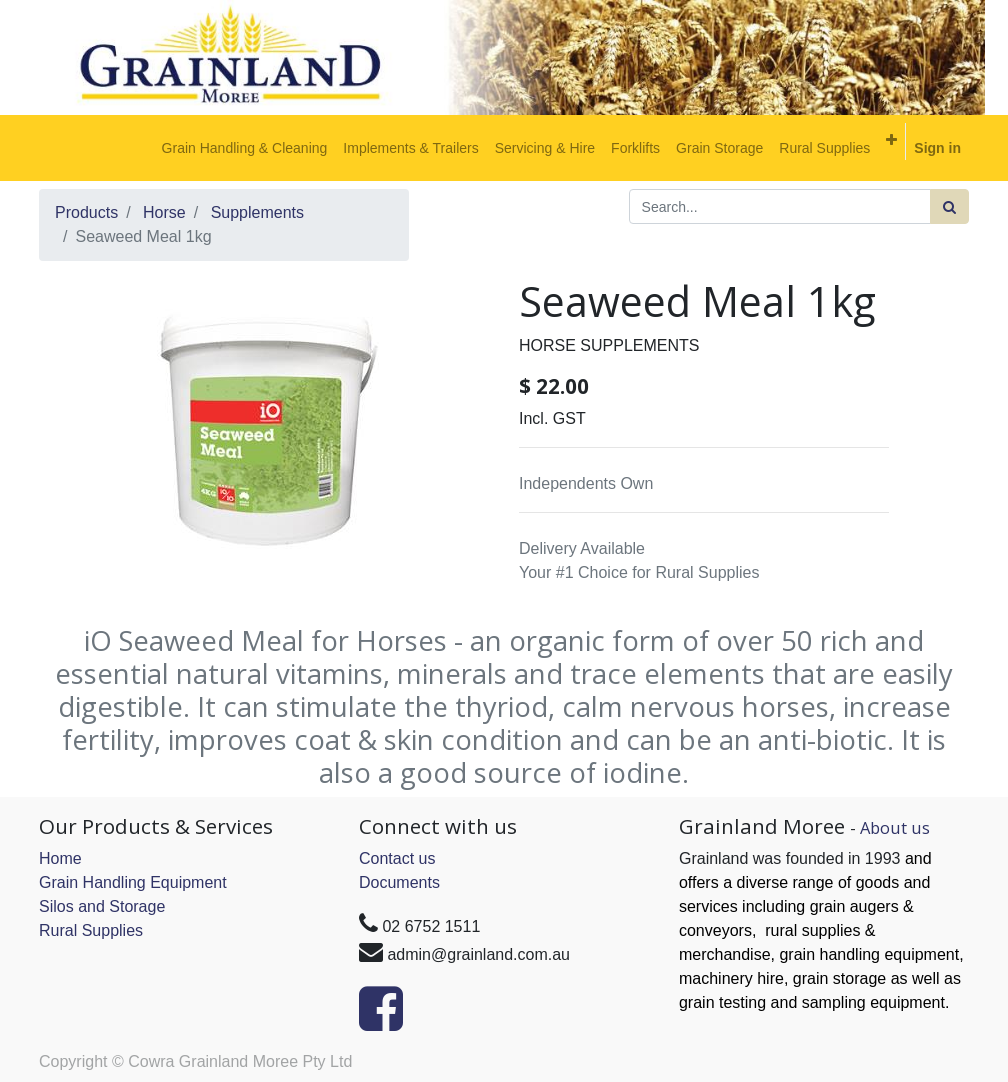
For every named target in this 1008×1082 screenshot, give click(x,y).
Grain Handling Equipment (133, 882)
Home (60, 858)
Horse (164, 212)
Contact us (397, 858)
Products (86, 212)
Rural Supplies (91, 930)
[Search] (949, 206)
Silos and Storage (102, 906)
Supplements (257, 212)
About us (895, 827)
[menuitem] (245, 148)
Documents (399, 882)
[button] (891, 140)
